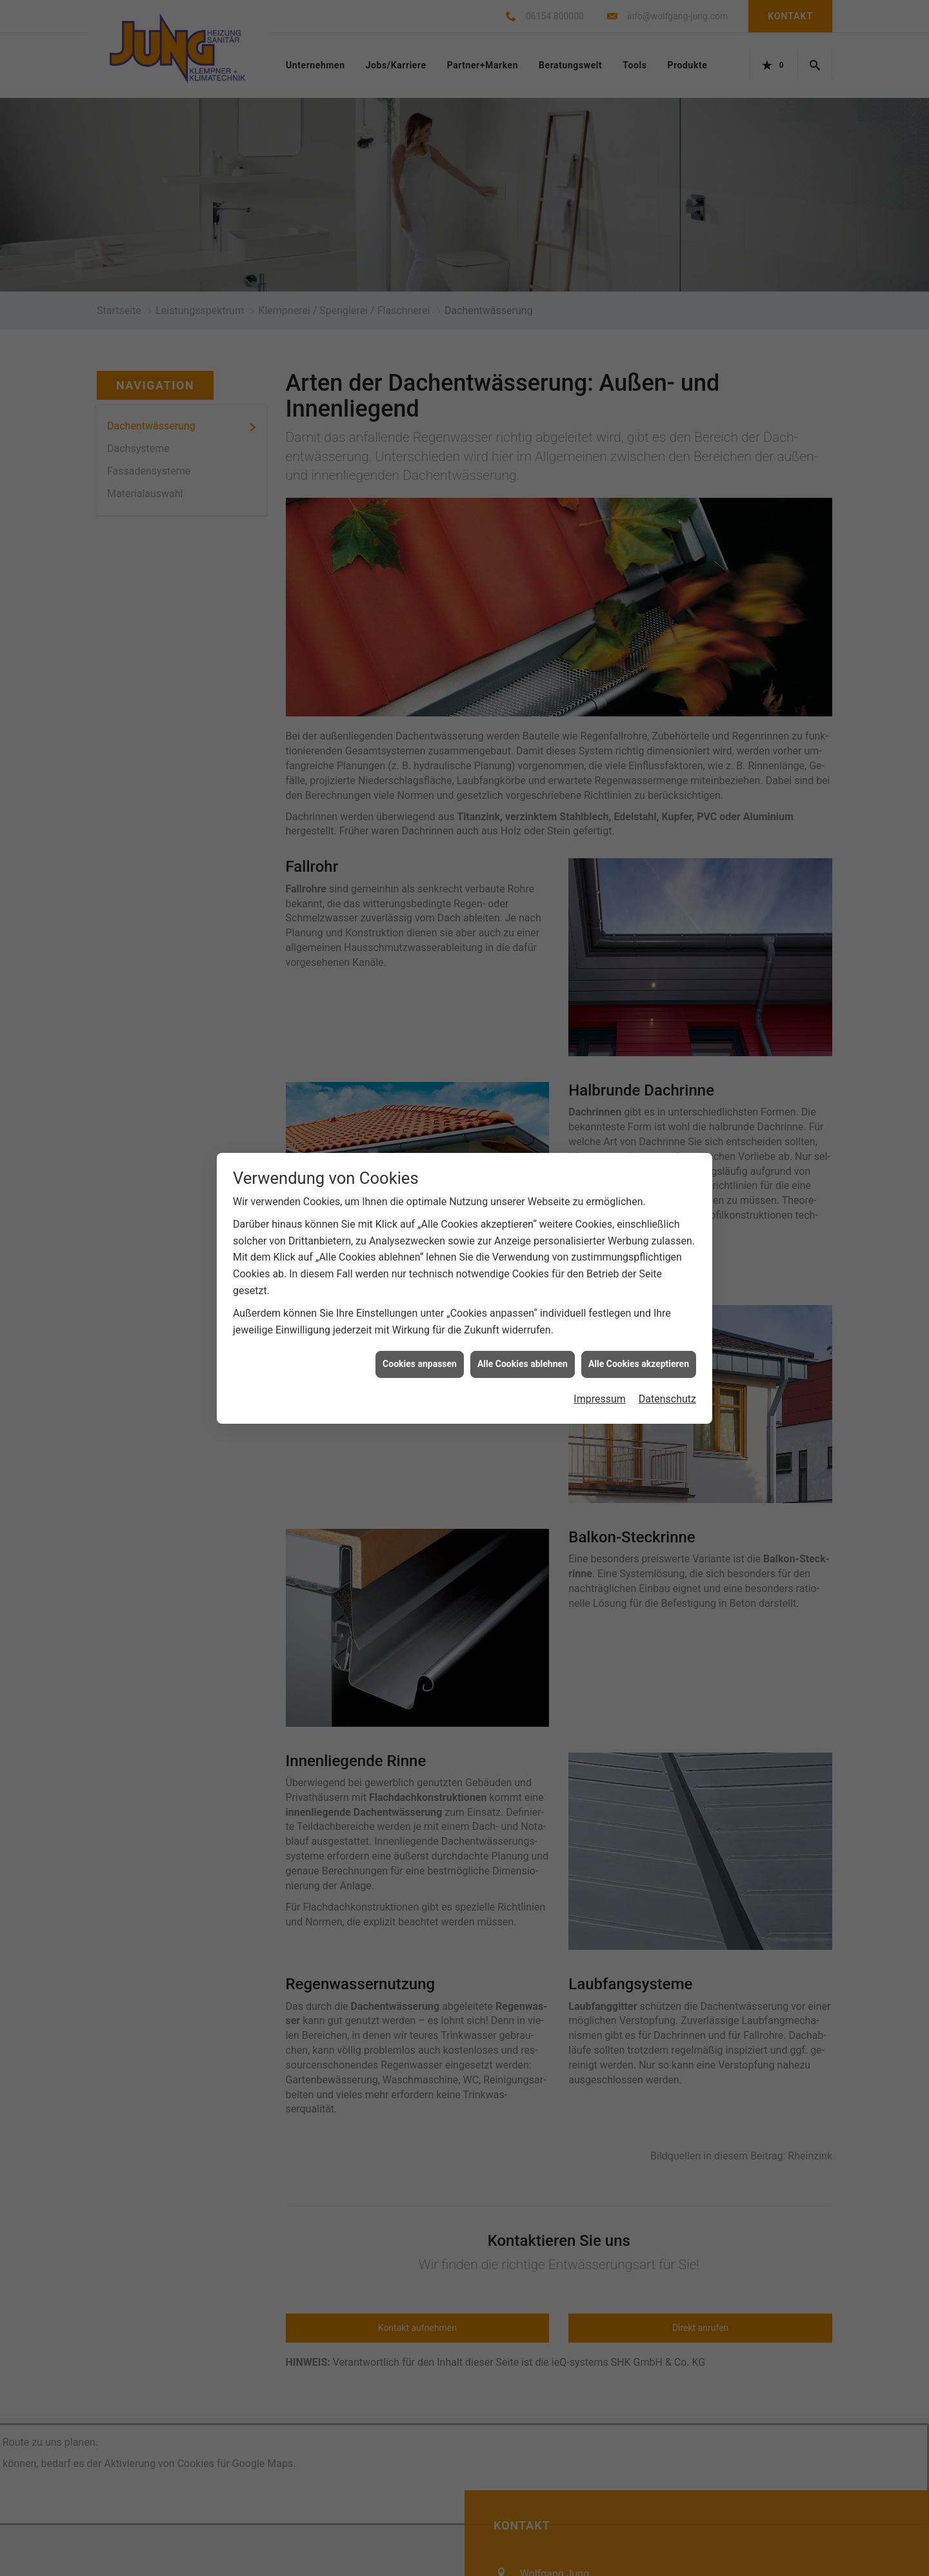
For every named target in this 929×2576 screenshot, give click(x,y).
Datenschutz (667, 1399)
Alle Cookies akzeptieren (638, 1364)
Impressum (600, 1399)
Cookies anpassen (420, 1364)
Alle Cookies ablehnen (522, 1364)
